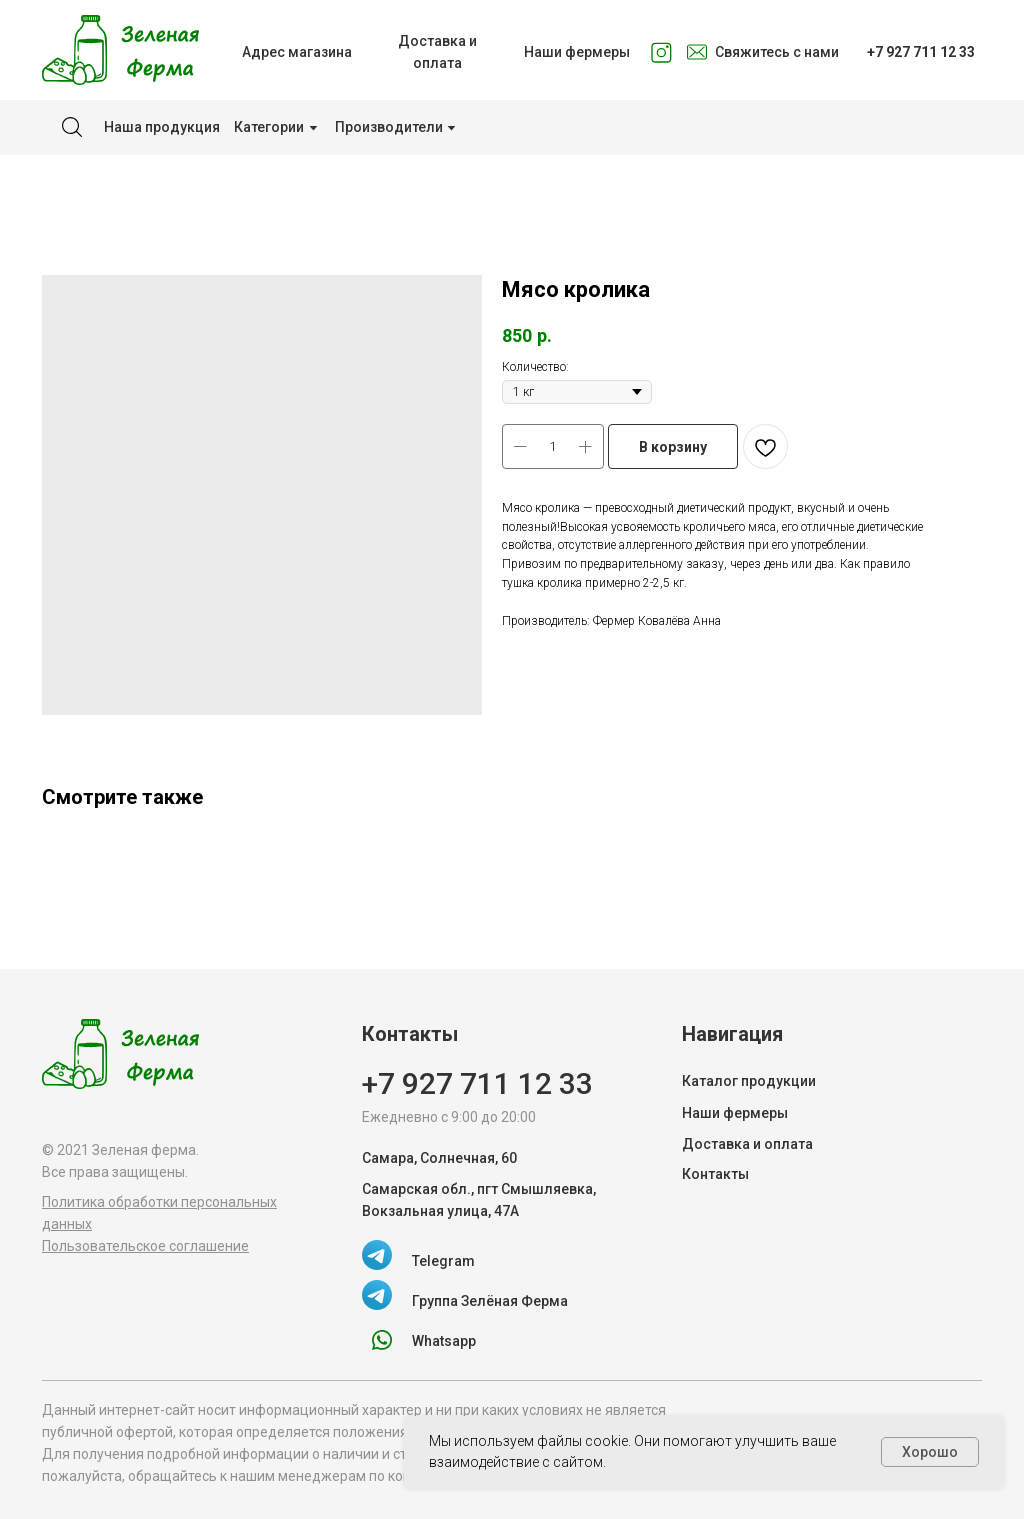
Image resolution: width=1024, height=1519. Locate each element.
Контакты (715, 1174)
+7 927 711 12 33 (477, 1083)
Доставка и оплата (747, 1144)
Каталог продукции (749, 1081)
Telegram (443, 1261)
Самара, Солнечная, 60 (439, 1158)
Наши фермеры (735, 1113)
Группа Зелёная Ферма (490, 1301)
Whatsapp (444, 1341)
